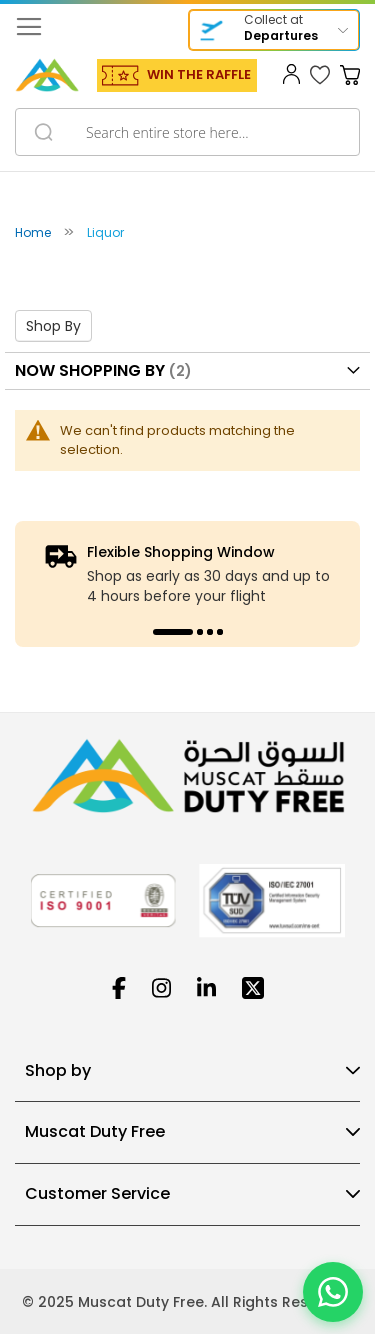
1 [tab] (173, 632)
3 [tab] (210, 632)
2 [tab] (200, 632)
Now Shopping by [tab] (90, 370)
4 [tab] (220, 632)
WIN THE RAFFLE (199, 74)
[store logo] (47, 75)
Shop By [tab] (53, 326)
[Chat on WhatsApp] (333, 1292)
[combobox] (187, 132)
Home (34, 232)
